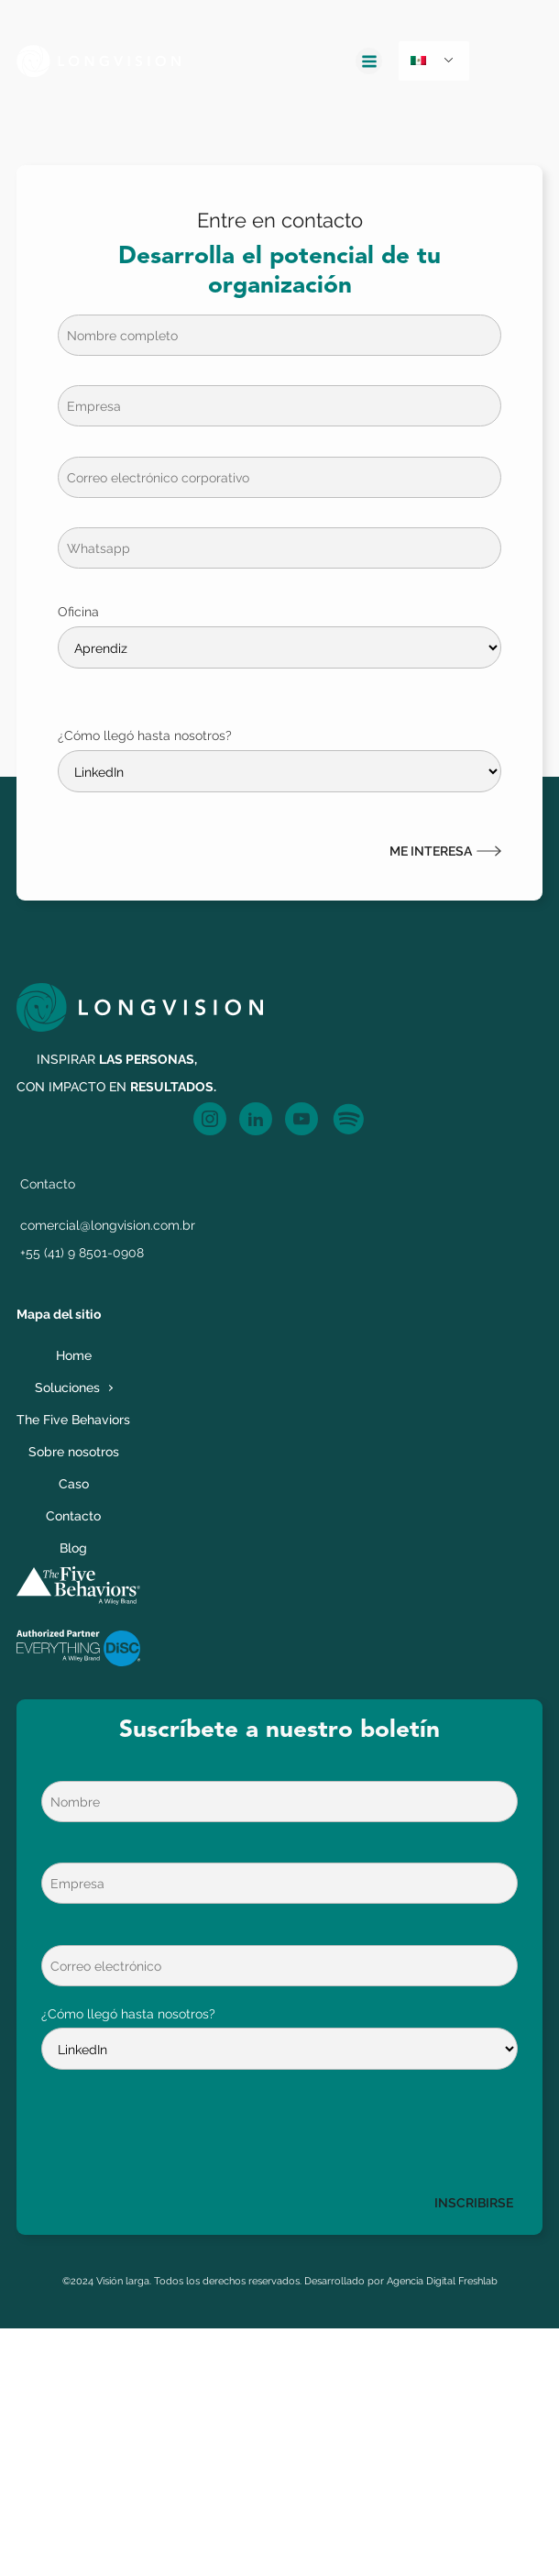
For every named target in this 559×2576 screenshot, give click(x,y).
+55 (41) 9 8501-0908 (82, 1252)
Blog (73, 1547)
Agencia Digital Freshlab (442, 2281)
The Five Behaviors (73, 1419)
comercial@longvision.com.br (107, 1225)
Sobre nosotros (73, 1451)
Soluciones (67, 1387)
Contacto (73, 1515)
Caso (74, 1483)
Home (74, 1355)
